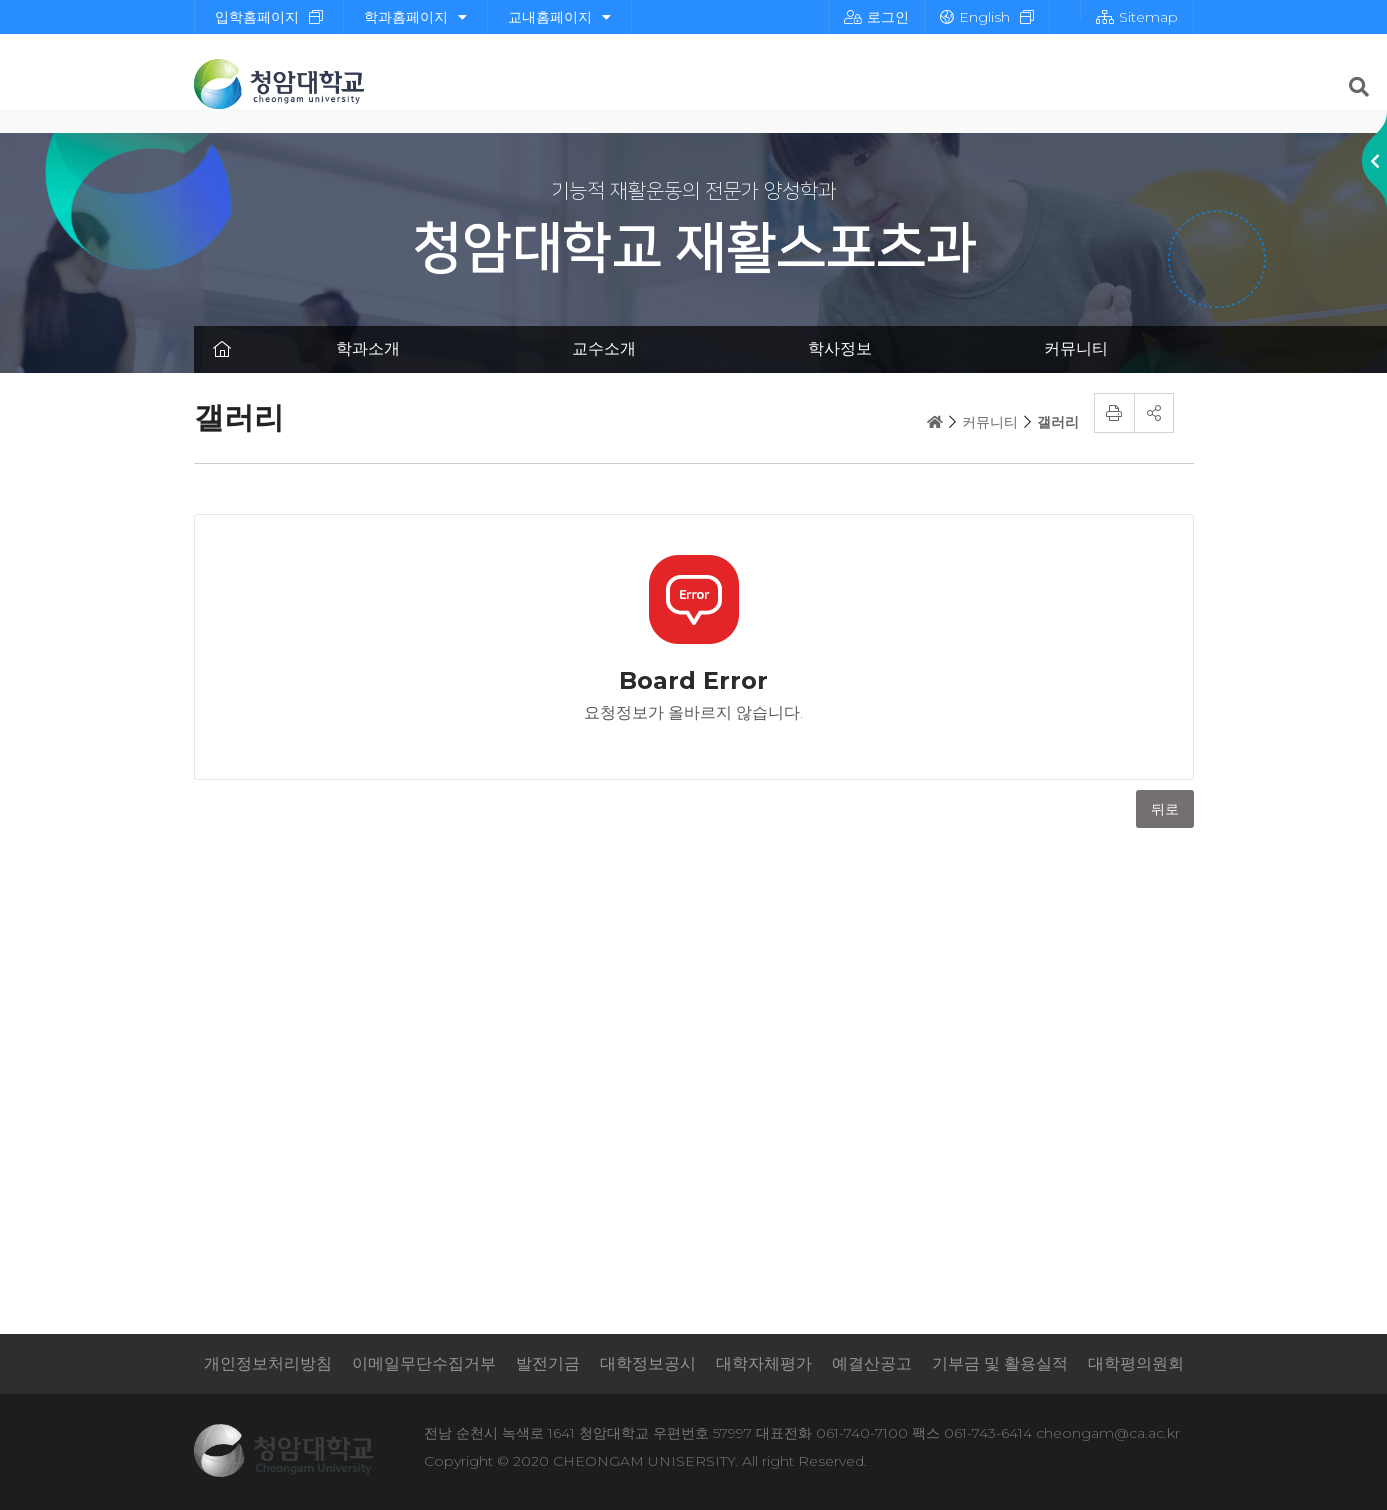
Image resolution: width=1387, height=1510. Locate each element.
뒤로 (1165, 809)
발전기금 (548, 1363)
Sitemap (1137, 17)
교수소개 (604, 348)
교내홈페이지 (559, 17)
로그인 (876, 17)
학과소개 (368, 348)
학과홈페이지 (415, 17)
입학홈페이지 (257, 17)
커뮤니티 (1076, 348)
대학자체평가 (764, 1363)
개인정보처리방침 (268, 1363)
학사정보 (840, 348)
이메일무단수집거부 (424, 1363)
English (975, 17)
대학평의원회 (1136, 1363)
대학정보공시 (648, 1363)
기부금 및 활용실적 (1000, 1363)
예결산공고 (872, 1363)
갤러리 (1058, 422)
